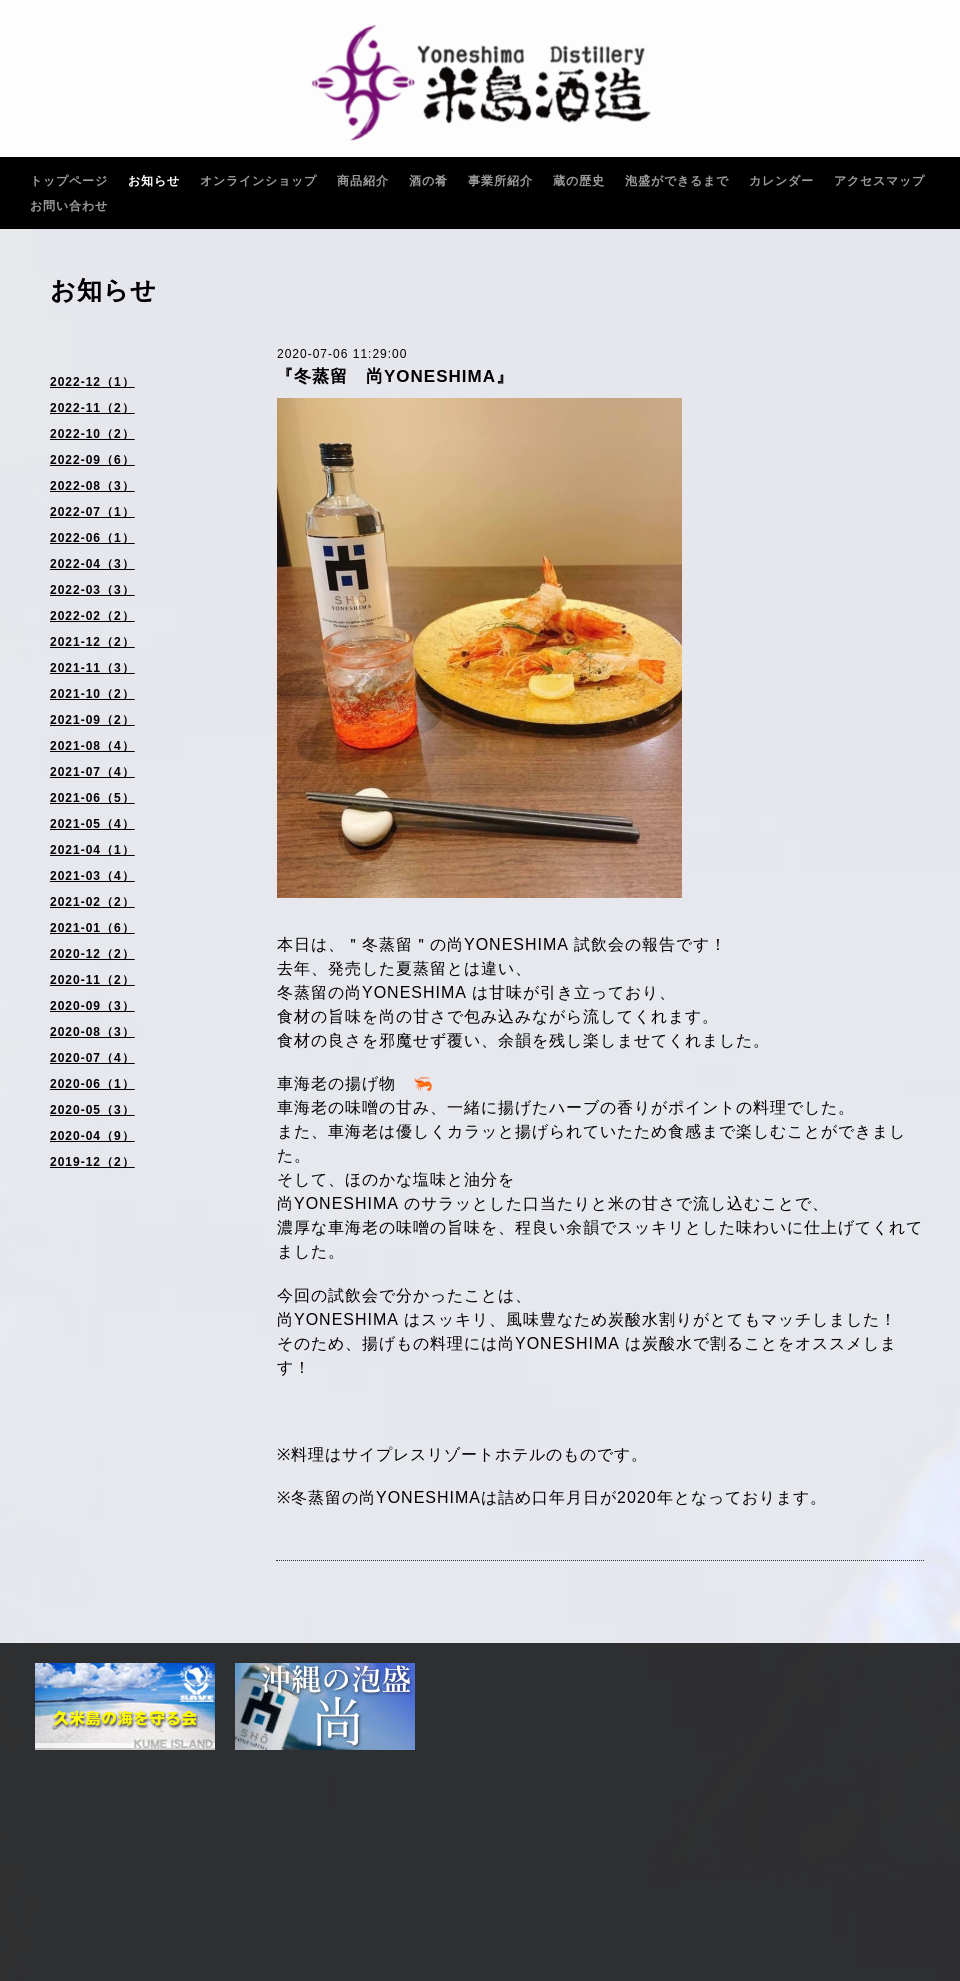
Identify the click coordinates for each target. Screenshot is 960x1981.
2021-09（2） (92, 720)
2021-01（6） (92, 928)
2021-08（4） (92, 746)
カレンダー (781, 181)
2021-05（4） (92, 824)
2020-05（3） (92, 1110)
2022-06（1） (92, 538)
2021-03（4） (92, 876)
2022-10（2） (92, 434)
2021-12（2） (92, 642)
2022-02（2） (92, 616)
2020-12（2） (92, 954)
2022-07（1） (92, 512)
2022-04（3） (92, 564)
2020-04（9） (92, 1136)
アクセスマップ (879, 181)
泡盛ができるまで (677, 181)
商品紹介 (363, 181)
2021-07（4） (92, 772)
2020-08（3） (92, 1032)
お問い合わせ (69, 206)
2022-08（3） (92, 486)
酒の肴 (428, 181)
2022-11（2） (92, 408)
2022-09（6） (92, 460)
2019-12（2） (92, 1162)
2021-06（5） (92, 798)
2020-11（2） (92, 980)
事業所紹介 (500, 181)
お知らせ (154, 181)
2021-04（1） (92, 850)
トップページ (69, 181)
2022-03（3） (92, 590)
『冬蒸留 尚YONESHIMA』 (395, 376)
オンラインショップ (258, 181)
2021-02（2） (92, 902)
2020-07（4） (92, 1058)
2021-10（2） (92, 694)
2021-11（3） (92, 668)
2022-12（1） (92, 382)
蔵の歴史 (579, 181)
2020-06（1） (92, 1084)
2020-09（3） (92, 1006)
